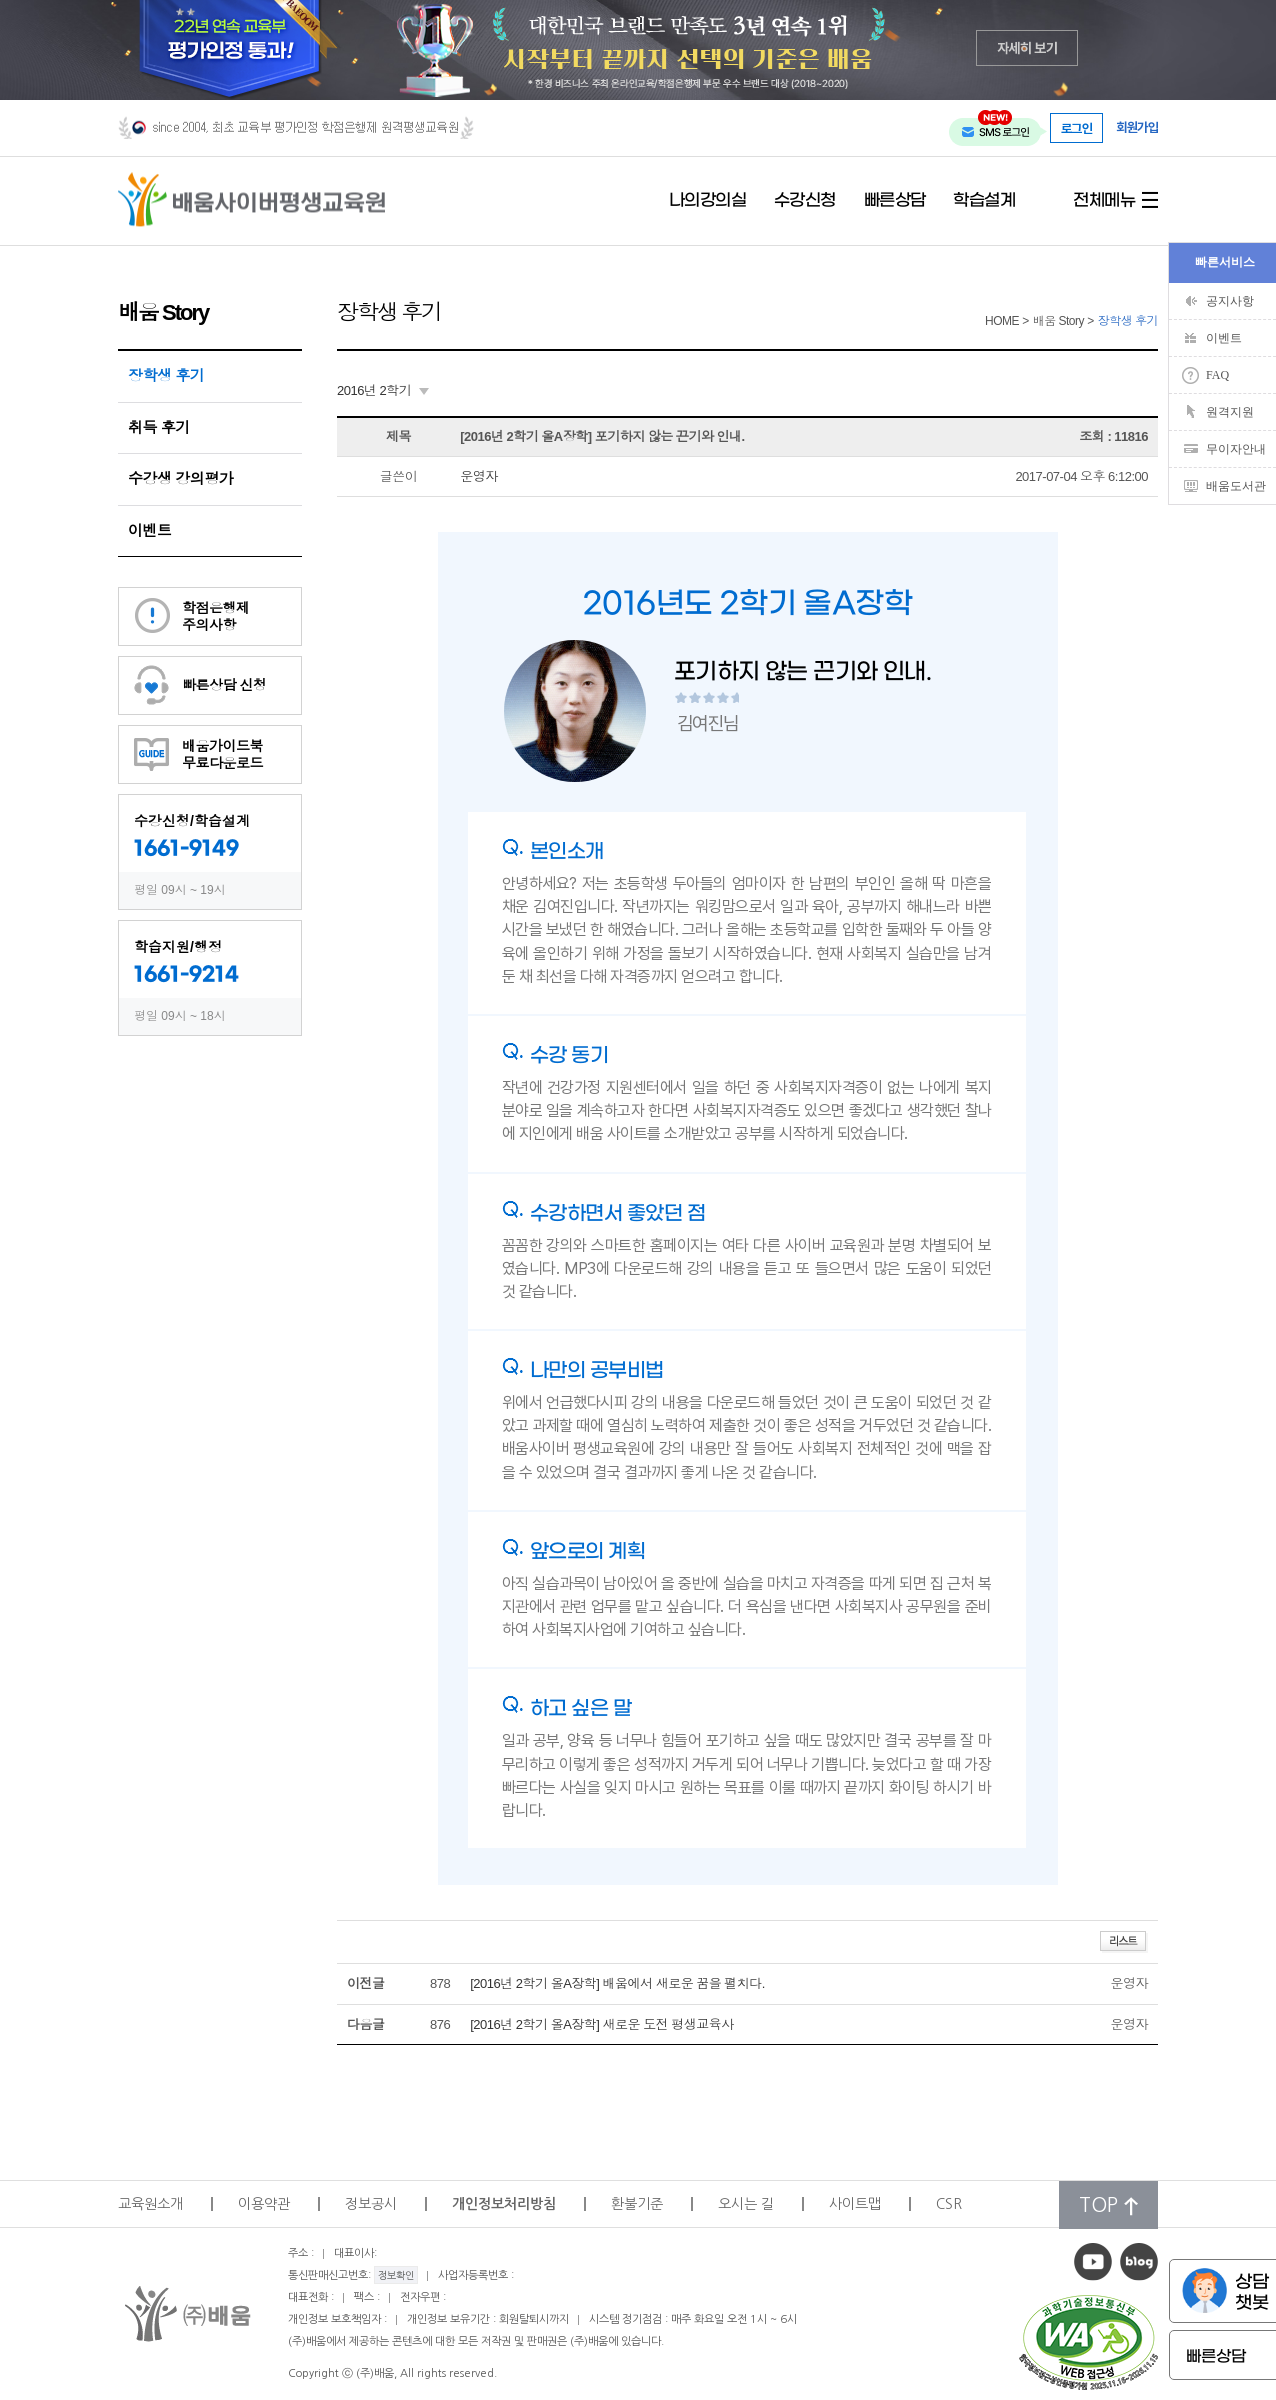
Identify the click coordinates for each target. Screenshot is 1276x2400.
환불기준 (637, 2204)
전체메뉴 (1104, 201)
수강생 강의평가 (180, 478)
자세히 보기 (1027, 47)
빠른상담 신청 (224, 685)
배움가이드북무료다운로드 (222, 754)
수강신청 (805, 201)
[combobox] (383, 391)
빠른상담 (895, 201)
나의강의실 (708, 201)
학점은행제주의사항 (216, 616)
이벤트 (150, 530)
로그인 (1077, 128)
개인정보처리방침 (504, 2204)
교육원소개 (150, 2204)
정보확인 (396, 2275)
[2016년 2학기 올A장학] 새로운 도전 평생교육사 (602, 2024)
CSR (949, 2204)
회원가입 (1137, 127)
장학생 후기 (166, 375)
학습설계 (984, 201)
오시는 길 (746, 2204)
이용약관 (264, 2204)
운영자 (479, 476)
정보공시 (371, 2204)
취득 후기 (159, 427)
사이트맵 (855, 2204)
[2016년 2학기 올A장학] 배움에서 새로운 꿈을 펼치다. (617, 1983)
